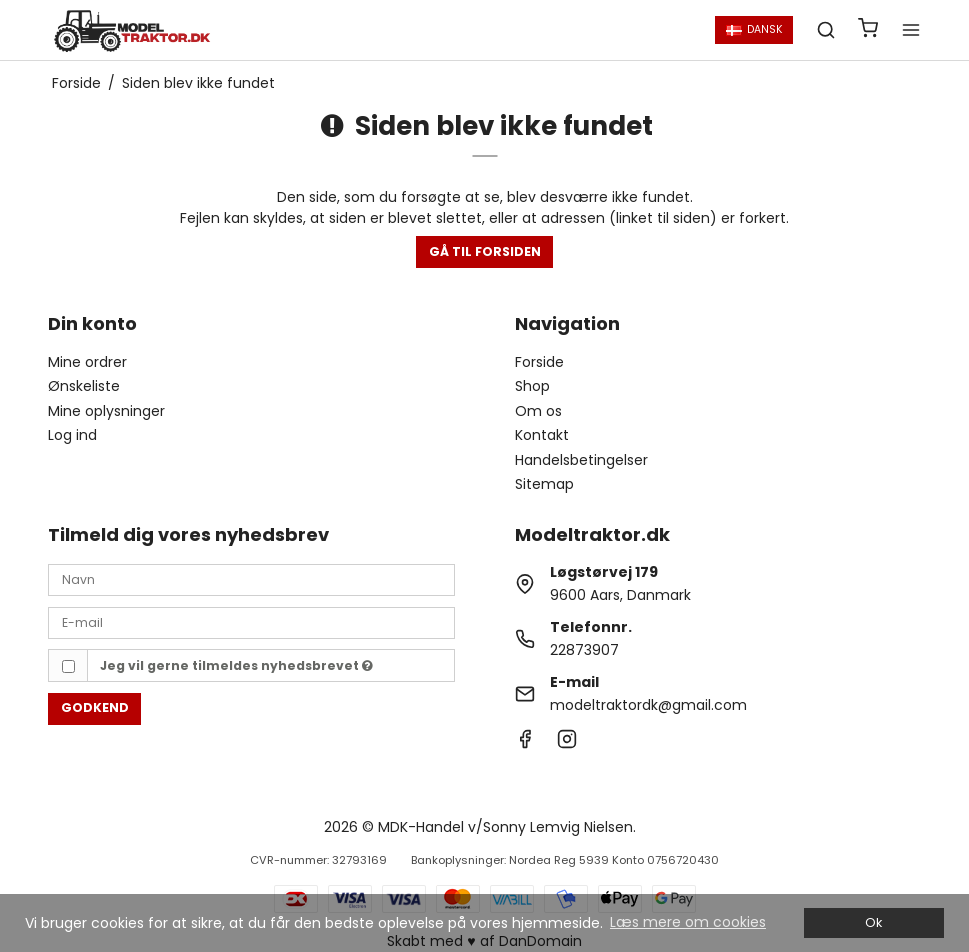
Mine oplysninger (106, 411)
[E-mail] (251, 622)
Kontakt (542, 435)
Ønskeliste (84, 386)
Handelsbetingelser (581, 460)
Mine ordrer (87, 362)
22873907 (584, 650)
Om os (538, 411)
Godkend (95, 707)
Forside (539, 362)
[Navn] (251, 579)
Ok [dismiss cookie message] (873, 922)
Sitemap (544, 484)
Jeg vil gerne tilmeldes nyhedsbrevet (236, 665)
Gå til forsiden (485, 251)
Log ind (72, 435)
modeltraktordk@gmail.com (648, 705)
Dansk (754, 29)
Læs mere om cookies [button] (688, 922)
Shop (532, 386)
